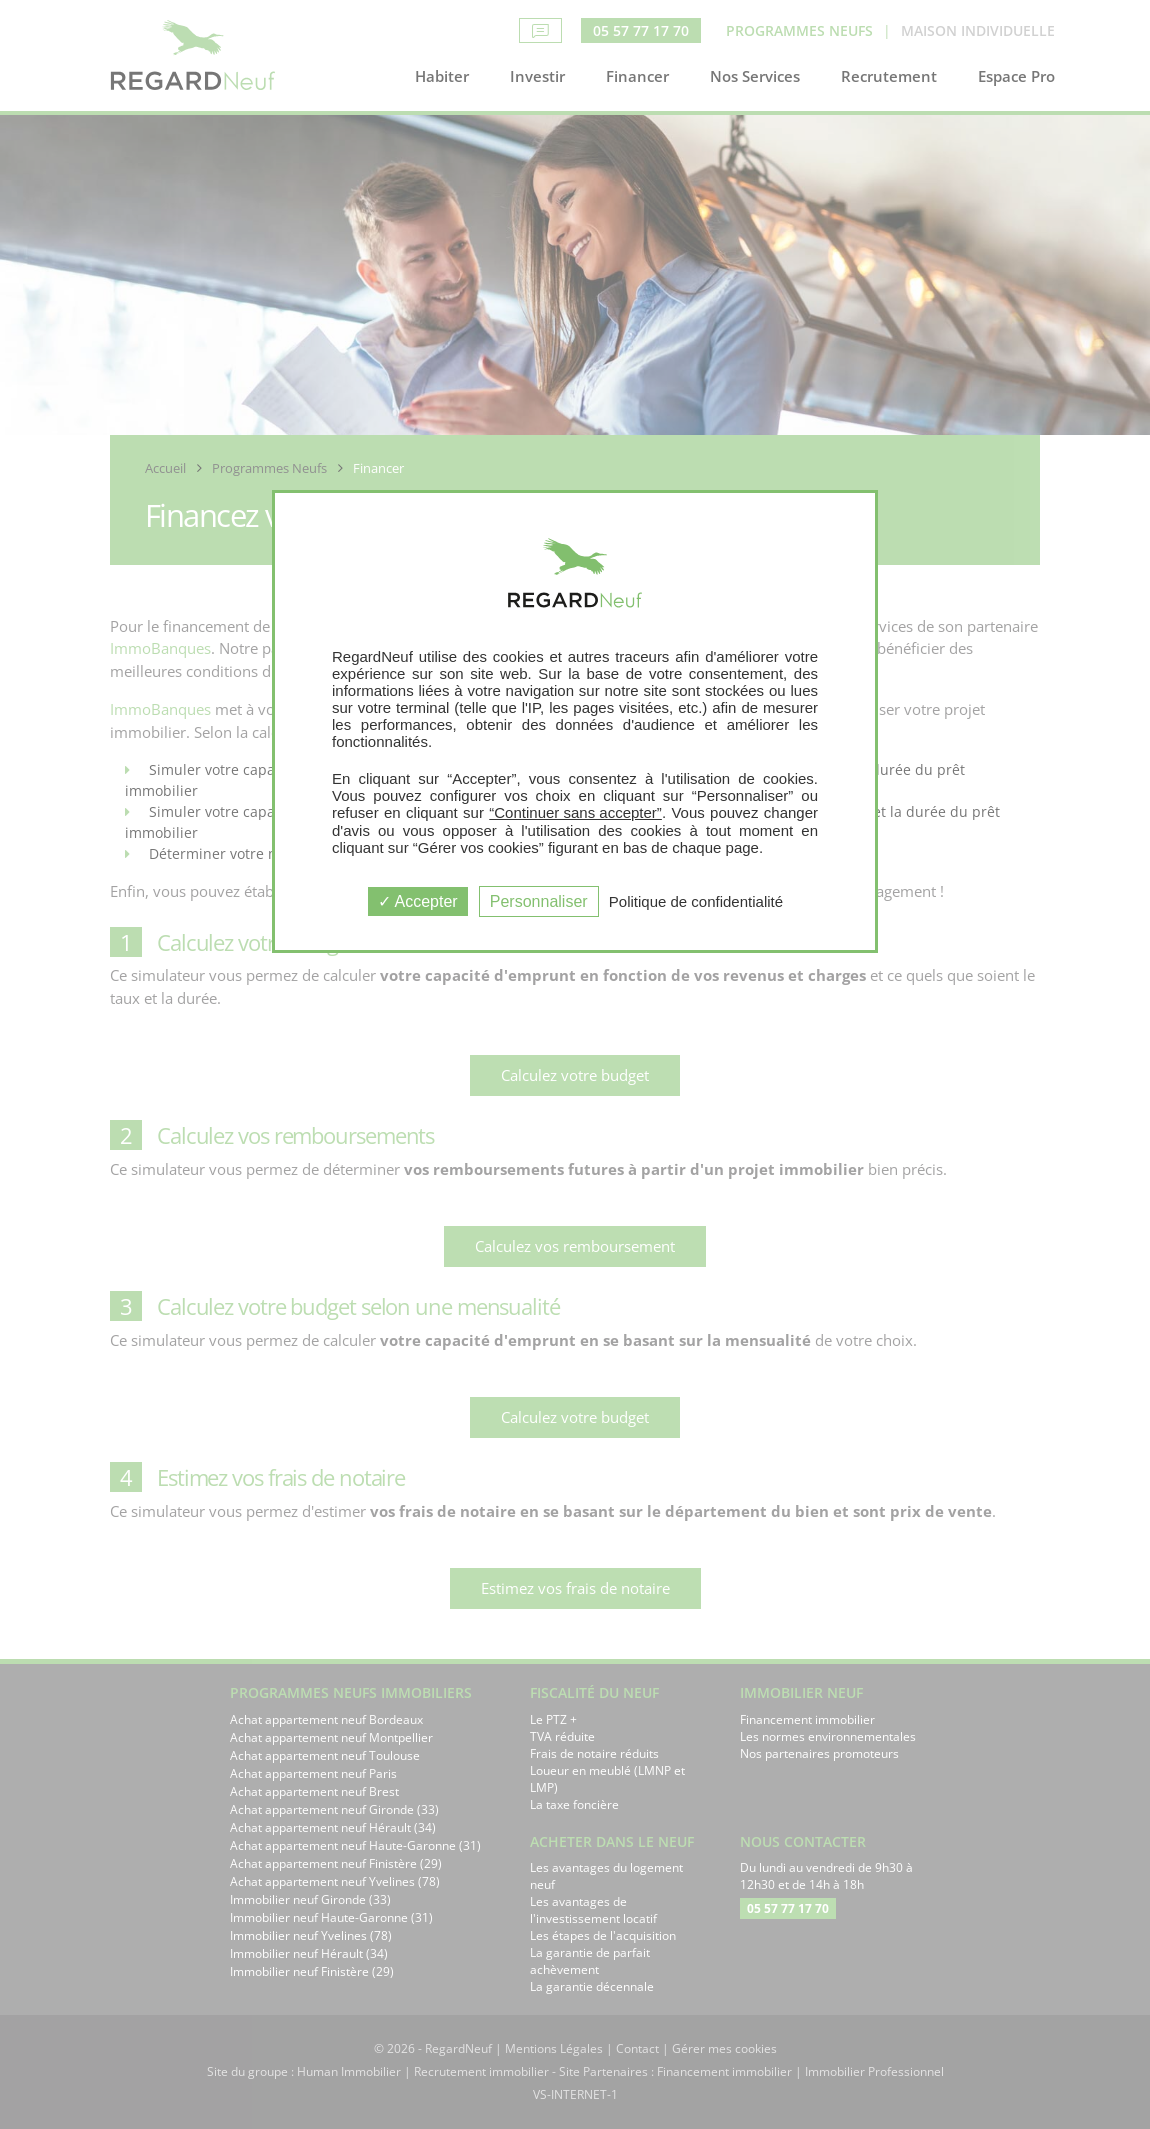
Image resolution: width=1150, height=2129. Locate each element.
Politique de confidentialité (696, 901)
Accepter (418, 901)
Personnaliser (539, 901)
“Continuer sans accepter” (575, 812)
